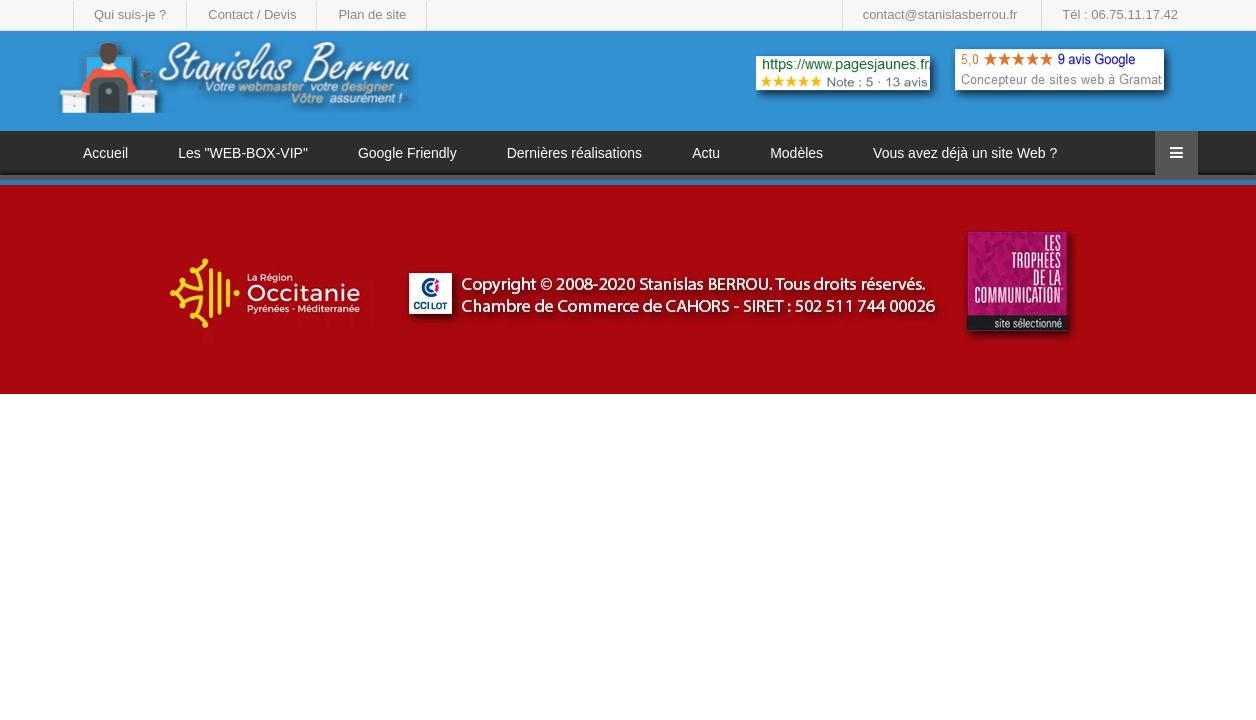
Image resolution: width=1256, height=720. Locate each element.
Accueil (105, 153)
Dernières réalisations (574, 153)
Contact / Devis (252, 14)
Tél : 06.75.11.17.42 (1120, 14)
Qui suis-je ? (130, 14)
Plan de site (372, 14)
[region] (628, 289)
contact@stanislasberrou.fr (940, 14)
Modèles (796, 153)
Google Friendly (407, 153)
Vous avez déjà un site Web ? (965, 153)
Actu (706, 153)
